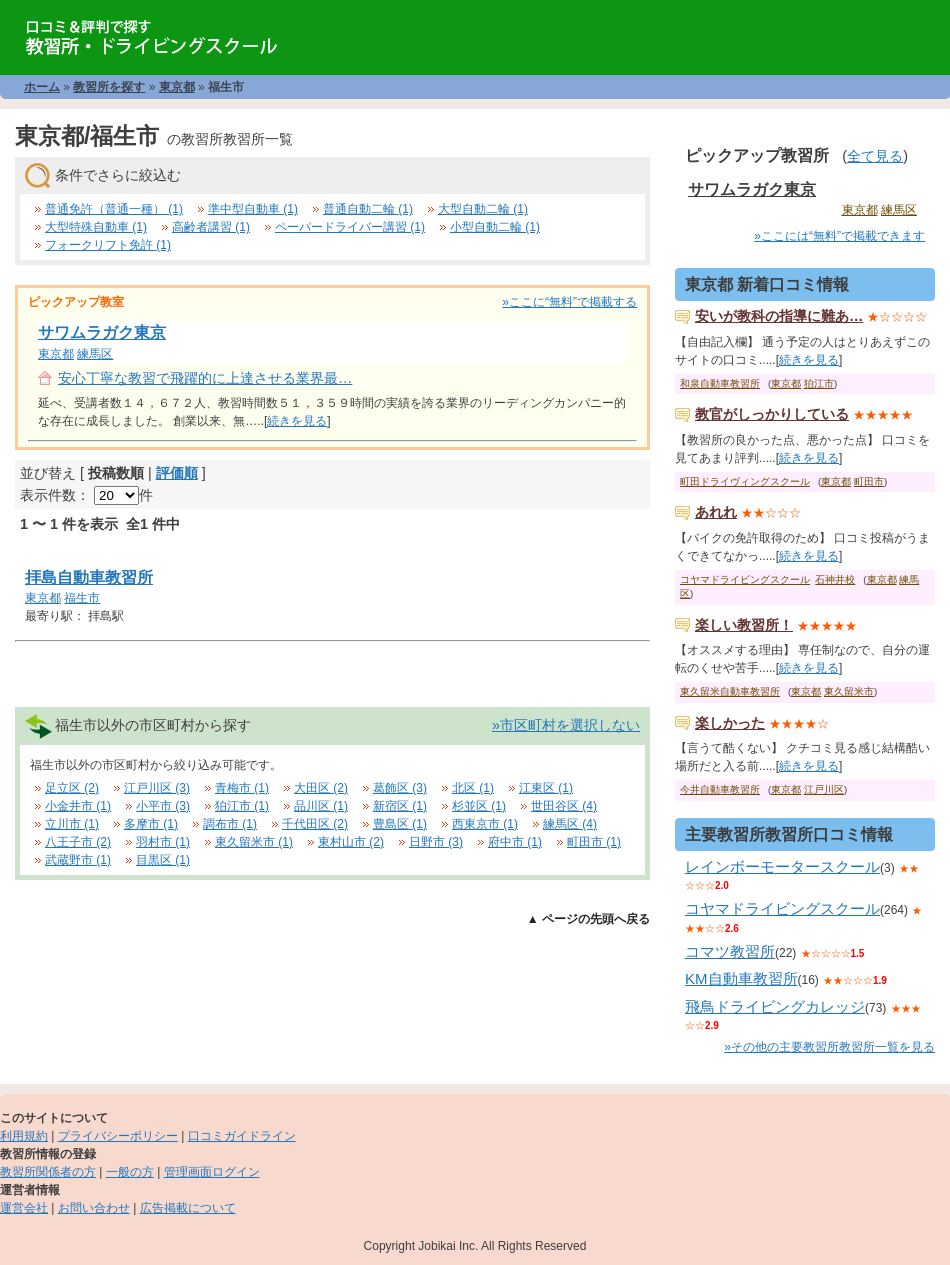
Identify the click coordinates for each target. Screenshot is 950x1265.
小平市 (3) (163, 806)
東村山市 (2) (351, 842)
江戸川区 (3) (157, 788)
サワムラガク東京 (102, 332)
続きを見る (297, 421)
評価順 (177, 473)
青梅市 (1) (242, 788)
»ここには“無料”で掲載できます (839, 236)
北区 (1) (473, 788)
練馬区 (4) (570, 824)
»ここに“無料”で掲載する (569, 302)
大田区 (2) (321, 788)
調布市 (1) (230, 824)
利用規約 (24, 1136)
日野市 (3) (436, 842)
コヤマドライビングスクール (745, 579)
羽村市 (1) (163, 842)
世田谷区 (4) (564, 806)
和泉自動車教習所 (720, 383)
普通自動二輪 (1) (368, 209)
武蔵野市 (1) (78, 860)
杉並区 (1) (479, 806)
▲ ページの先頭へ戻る (588, 919)
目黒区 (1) (163, 860)
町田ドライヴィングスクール (745, 481)
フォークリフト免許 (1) (108, 245)
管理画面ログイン (212, 1172)
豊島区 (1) (400, 824)
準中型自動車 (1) (253, 209)
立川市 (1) (72, 824)
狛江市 (819, 383)
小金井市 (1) (78, 806)
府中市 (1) (515, 842)
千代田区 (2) (315, 824)
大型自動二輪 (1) (483, 209)
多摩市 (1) (151, 824)
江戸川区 (824, 789)
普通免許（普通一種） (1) (114, 209)
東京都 (177, 87)
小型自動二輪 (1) (495, 227)
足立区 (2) (72, 788)
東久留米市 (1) (254, 842)
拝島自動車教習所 (89, 577)
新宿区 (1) (400, 806)
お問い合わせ (94, 1208)
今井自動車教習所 (720, 789)
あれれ (716, 512)
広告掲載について (188, 1208)
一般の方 (130, 1172)
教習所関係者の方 (48, 1172)
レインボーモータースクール (782, 866)
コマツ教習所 (730, 951)
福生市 (82, 598)
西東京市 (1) (485, 824)
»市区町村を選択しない (566, 725)
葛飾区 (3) (400, 788)
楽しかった (730, 723)
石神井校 (835, 579)
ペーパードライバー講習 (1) (350, 227)
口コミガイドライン (242, 1136)
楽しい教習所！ (744, 625)
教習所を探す (109, 87)
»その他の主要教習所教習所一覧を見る (829, 1047)
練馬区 (95, 354)
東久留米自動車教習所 (730, 691)
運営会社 (24, 1208)
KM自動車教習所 (741, 978)
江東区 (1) (546, 788)
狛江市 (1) (242, 806)
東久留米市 (849, 691)
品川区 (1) (321, 806)
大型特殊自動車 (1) (96, 227)
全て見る (875, 156)
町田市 (869, 481)
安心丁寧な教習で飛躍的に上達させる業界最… (205, 378)
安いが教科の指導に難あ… (779, 316)
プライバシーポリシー (118, 1136)
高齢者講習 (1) (211, 227)
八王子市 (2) (78, 842)
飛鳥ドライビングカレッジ (775, 1006)
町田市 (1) (594, 842)
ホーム (42, 87)
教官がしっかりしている (772, 414)
